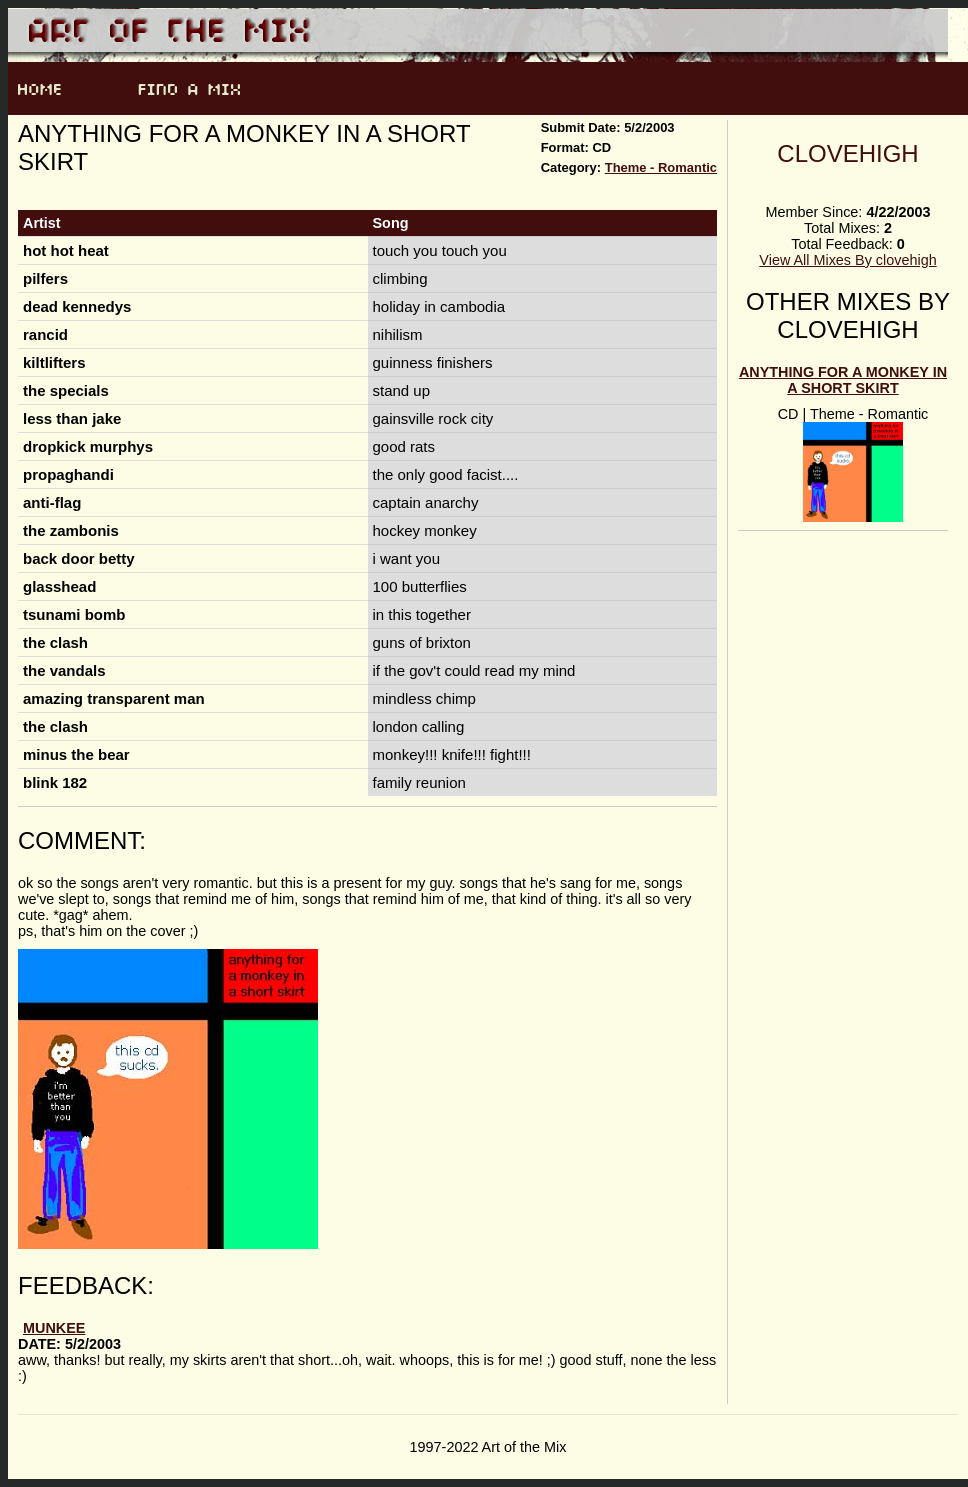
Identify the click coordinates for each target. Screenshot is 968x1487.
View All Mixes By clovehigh (847, 260)
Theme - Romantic (661, 167)
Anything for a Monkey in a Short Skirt (843, 380)
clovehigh (847, 153)
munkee (54, 1328)
